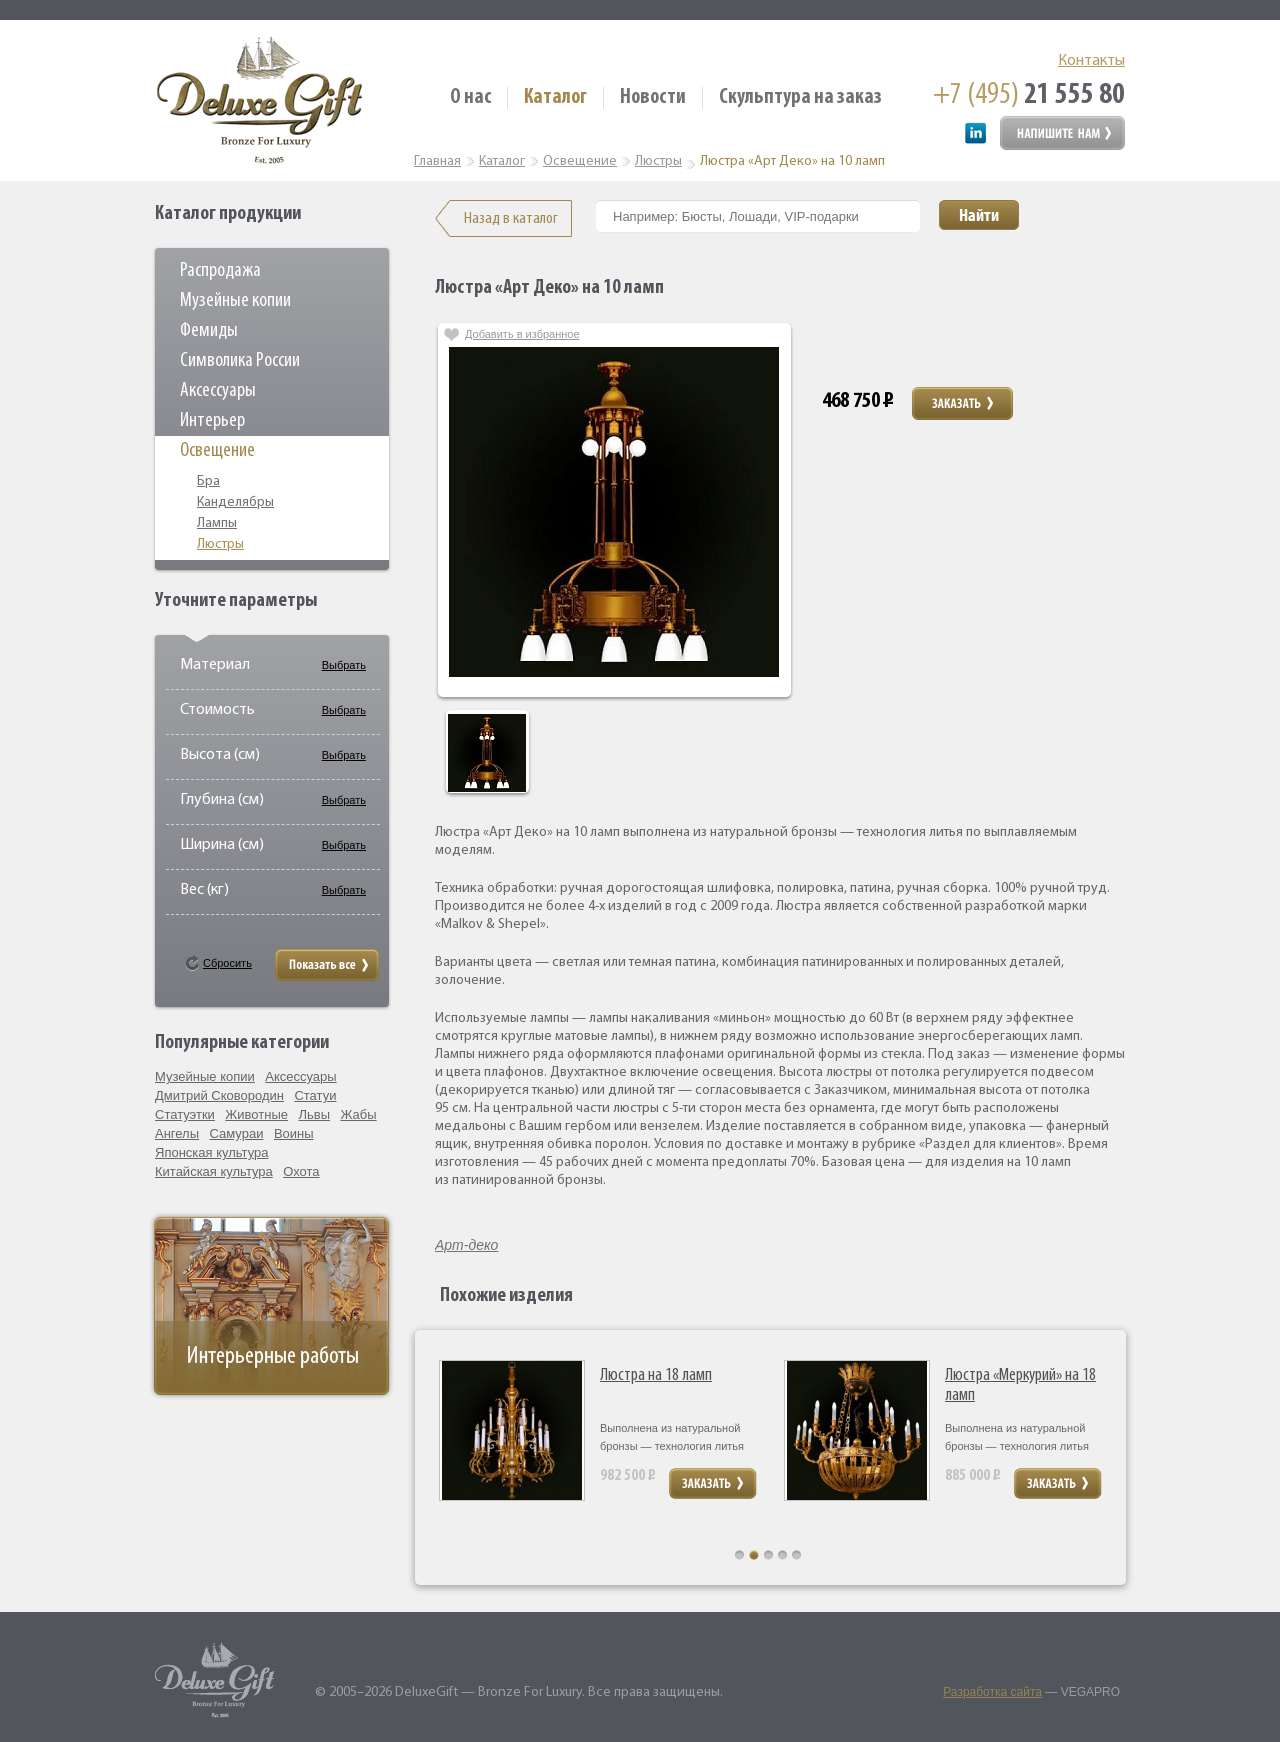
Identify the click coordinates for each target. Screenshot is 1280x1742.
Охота (301, 1171)
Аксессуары (218, 391)
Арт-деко (466, 1245)
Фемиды (209, 331)
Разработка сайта (992, 1692)
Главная (437, 161)
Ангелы (177, 1133)
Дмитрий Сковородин (219, 1095)
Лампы (217, 523)
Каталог (555, 97)
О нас (470, 97)
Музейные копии (235, 301)
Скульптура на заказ (800, 97)
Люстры (220, 544)
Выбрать (344, 665)
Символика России (240, 361)
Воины (294, 1133)
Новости (653, 97)
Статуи (315, 1095)
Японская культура (212, 1152)
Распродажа (220, 271)
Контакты (1091, 61)
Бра (208, 481)
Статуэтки (185, 1114)
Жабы (358, 1114)
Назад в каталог (511, 218)
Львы (314, 1114)
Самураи (237, 1133)
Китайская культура (214, 1171)
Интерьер (212, 421)
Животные (256, 1114)
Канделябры (235, 502)
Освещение (217, 451)
